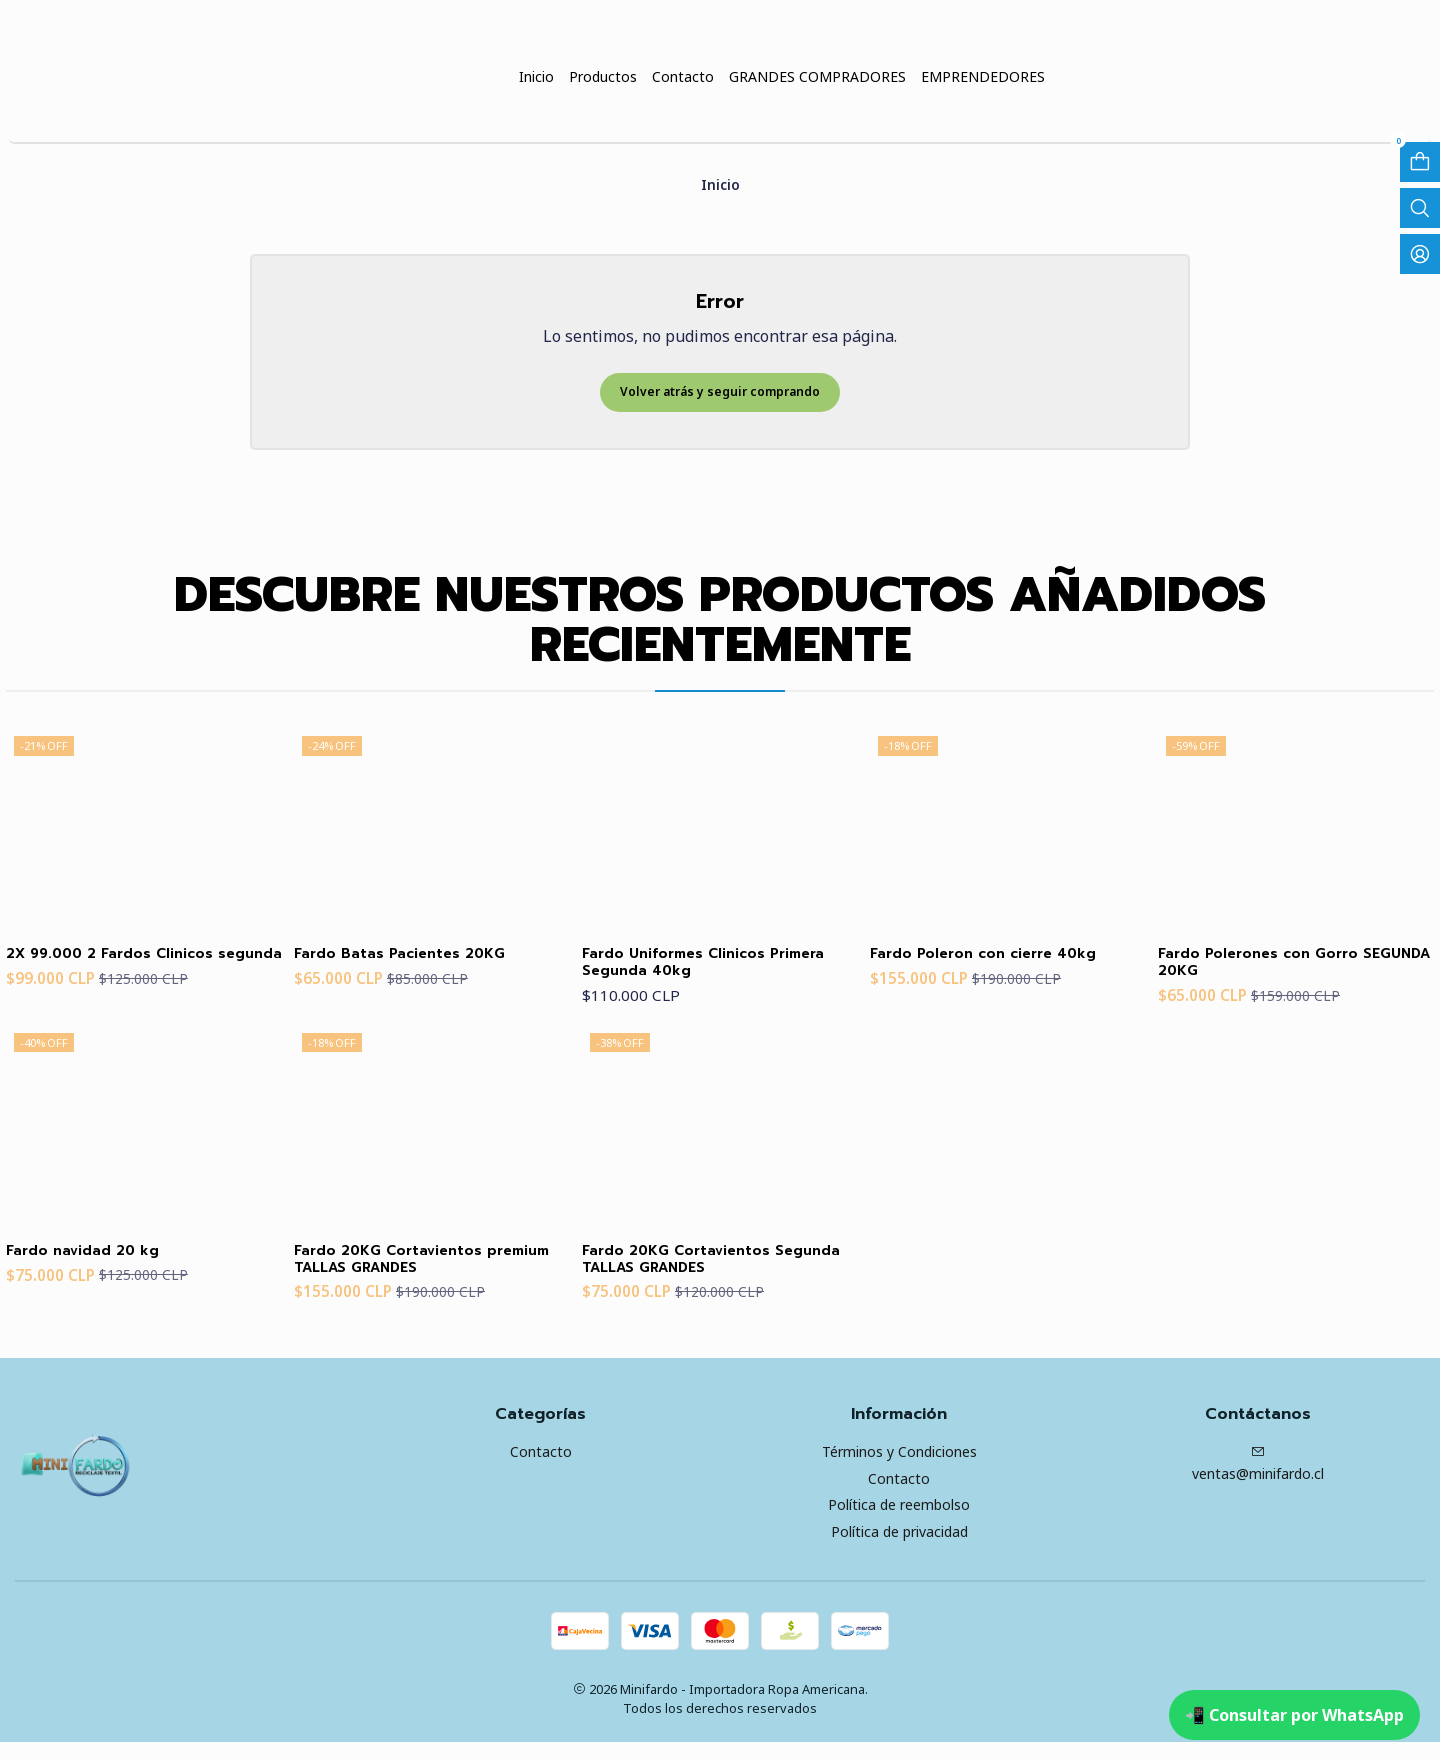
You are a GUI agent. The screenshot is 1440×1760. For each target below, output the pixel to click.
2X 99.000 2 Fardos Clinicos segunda (126, 968)
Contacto (541, 1468)
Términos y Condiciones (899, 1468)
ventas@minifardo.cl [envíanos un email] (1258, 1481)
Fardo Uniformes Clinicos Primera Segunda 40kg (687, 968)
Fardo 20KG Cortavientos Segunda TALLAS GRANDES (696, 1273)
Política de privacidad (899, 1549)
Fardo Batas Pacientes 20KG (416, 957)
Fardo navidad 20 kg (93, 1262)
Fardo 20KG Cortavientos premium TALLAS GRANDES (409, 1273)
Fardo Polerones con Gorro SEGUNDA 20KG (1274, 968)
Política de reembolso (899, 1522)
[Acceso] (1420, 254)
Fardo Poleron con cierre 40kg (1002, 957)
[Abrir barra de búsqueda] (1420, 208)
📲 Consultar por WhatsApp (1294, 1715)
